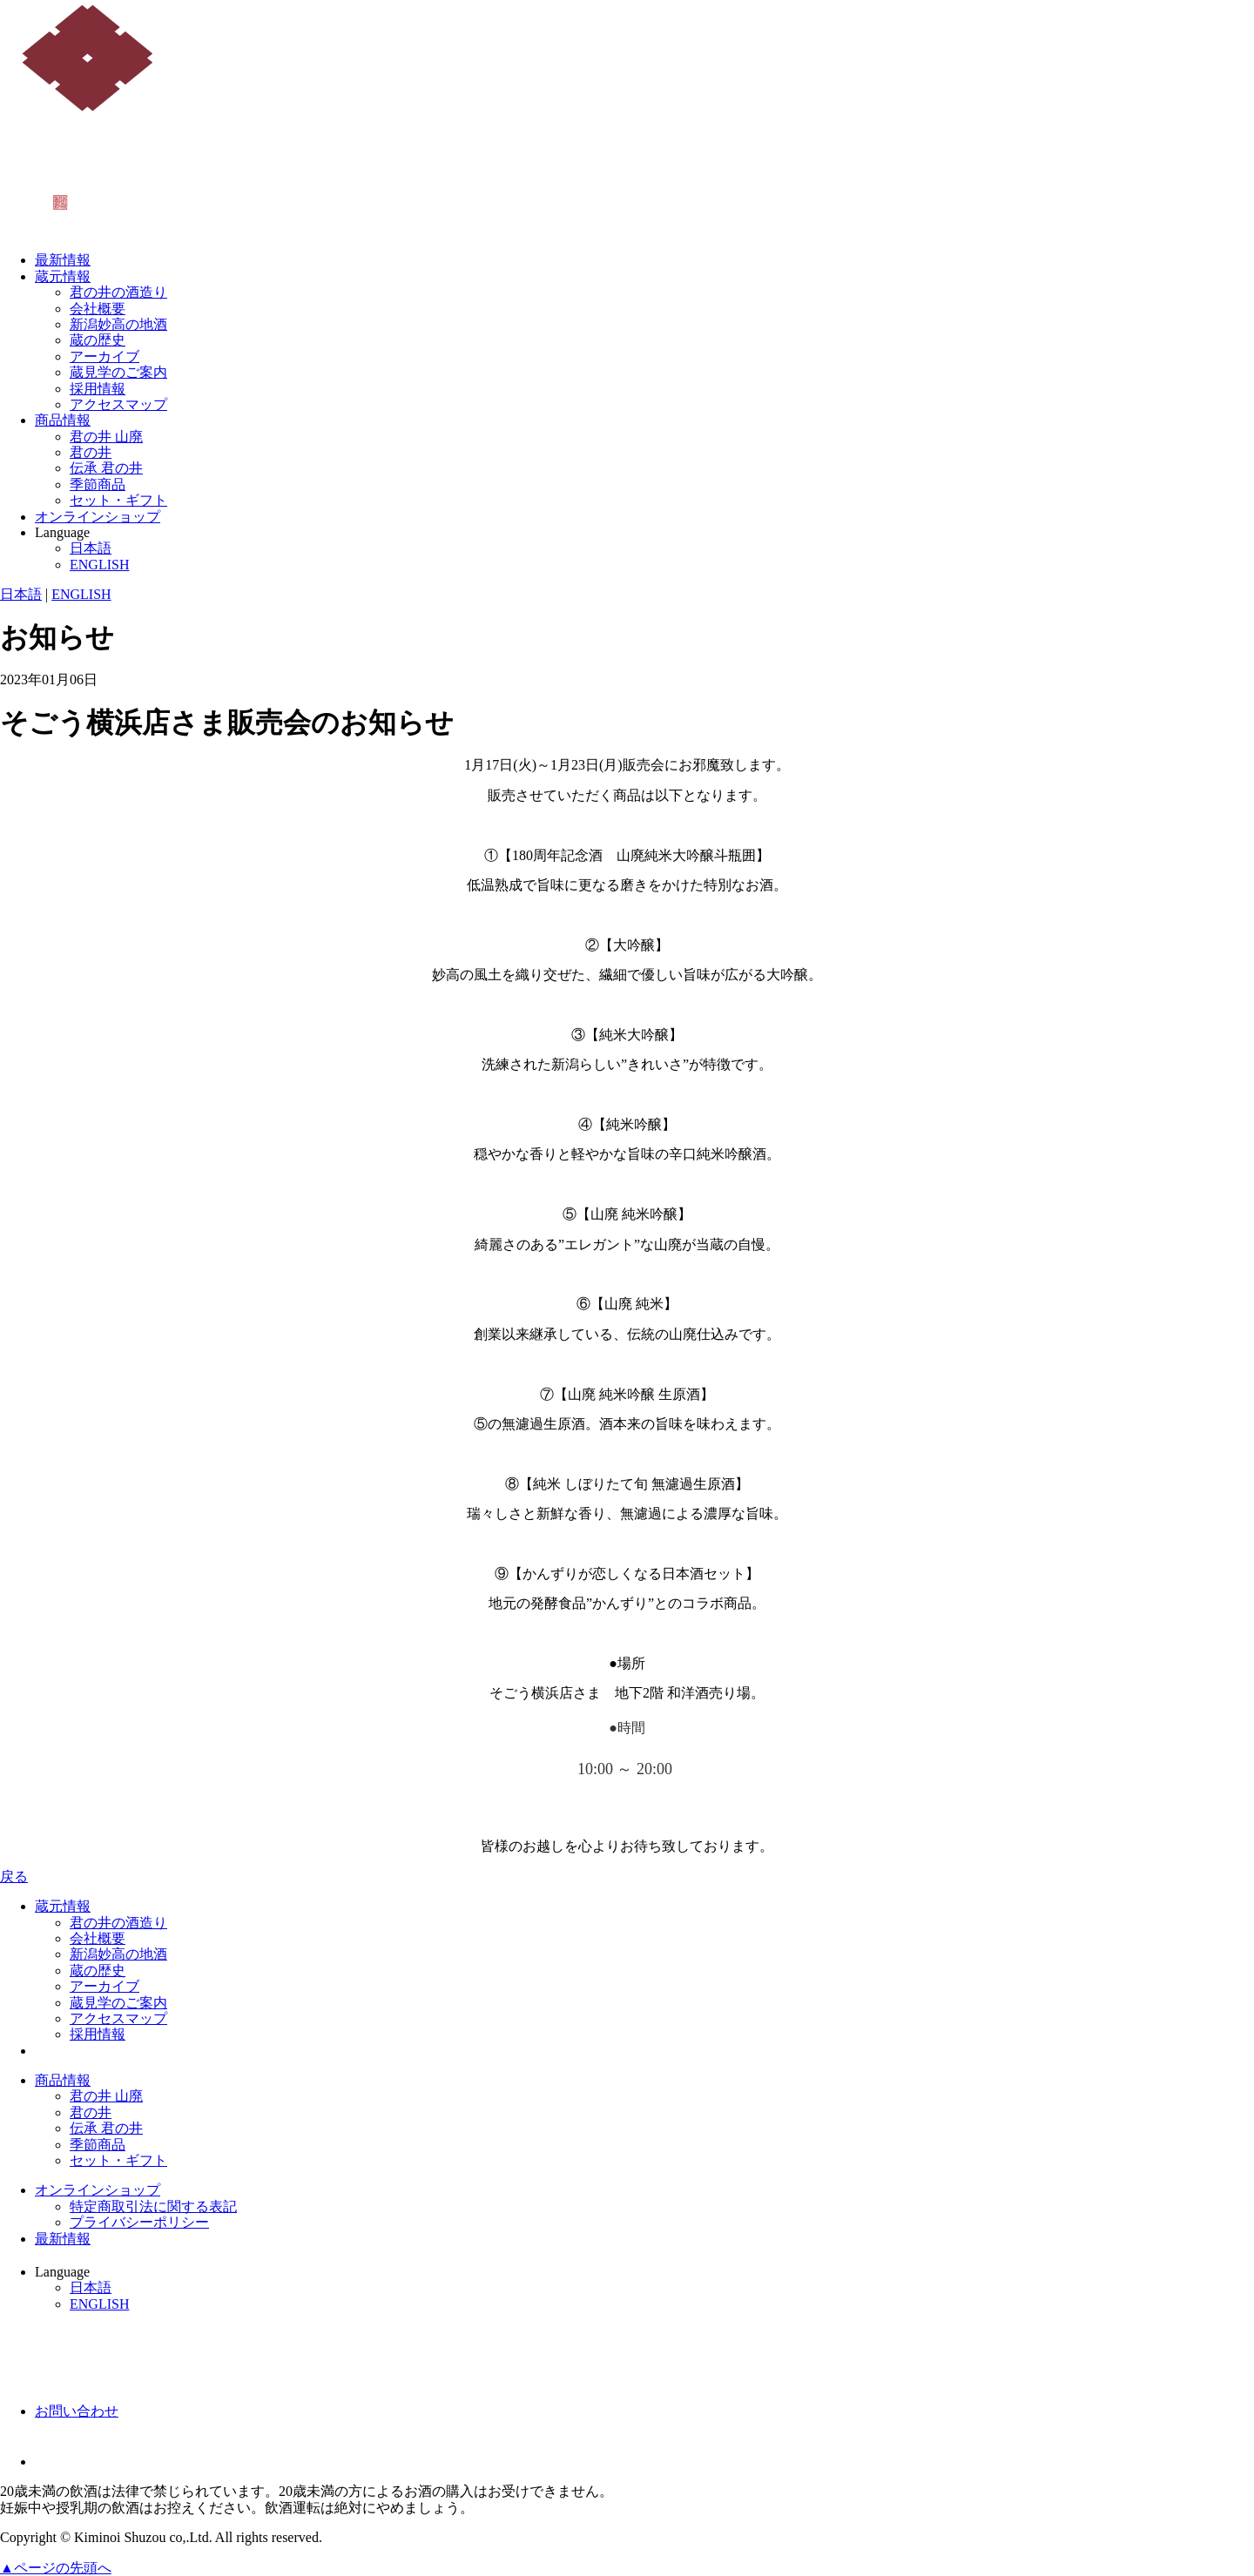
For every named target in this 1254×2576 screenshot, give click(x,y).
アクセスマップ (118, 404)
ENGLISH (99, 564)
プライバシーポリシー (139, 2222)
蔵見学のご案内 (118, 372)
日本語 (90, 548)
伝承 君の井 (106, 468)
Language (62, 532)
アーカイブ (104, 356)
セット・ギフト (118, 500)
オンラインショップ (97, 516)
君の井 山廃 (106, 436)
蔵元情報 (63, 276)
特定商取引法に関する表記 (153, 2206)
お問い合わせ (76, 2411)
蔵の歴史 (97, 340)
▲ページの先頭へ (55, 2567)
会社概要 (97, 308)
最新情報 (63, 259)
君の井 (90, 452)
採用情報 (97, 388)
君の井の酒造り (118, 292)
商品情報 (63, 420)
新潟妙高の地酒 (118, 324)
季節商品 (97, 484)
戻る (14, 1876)
